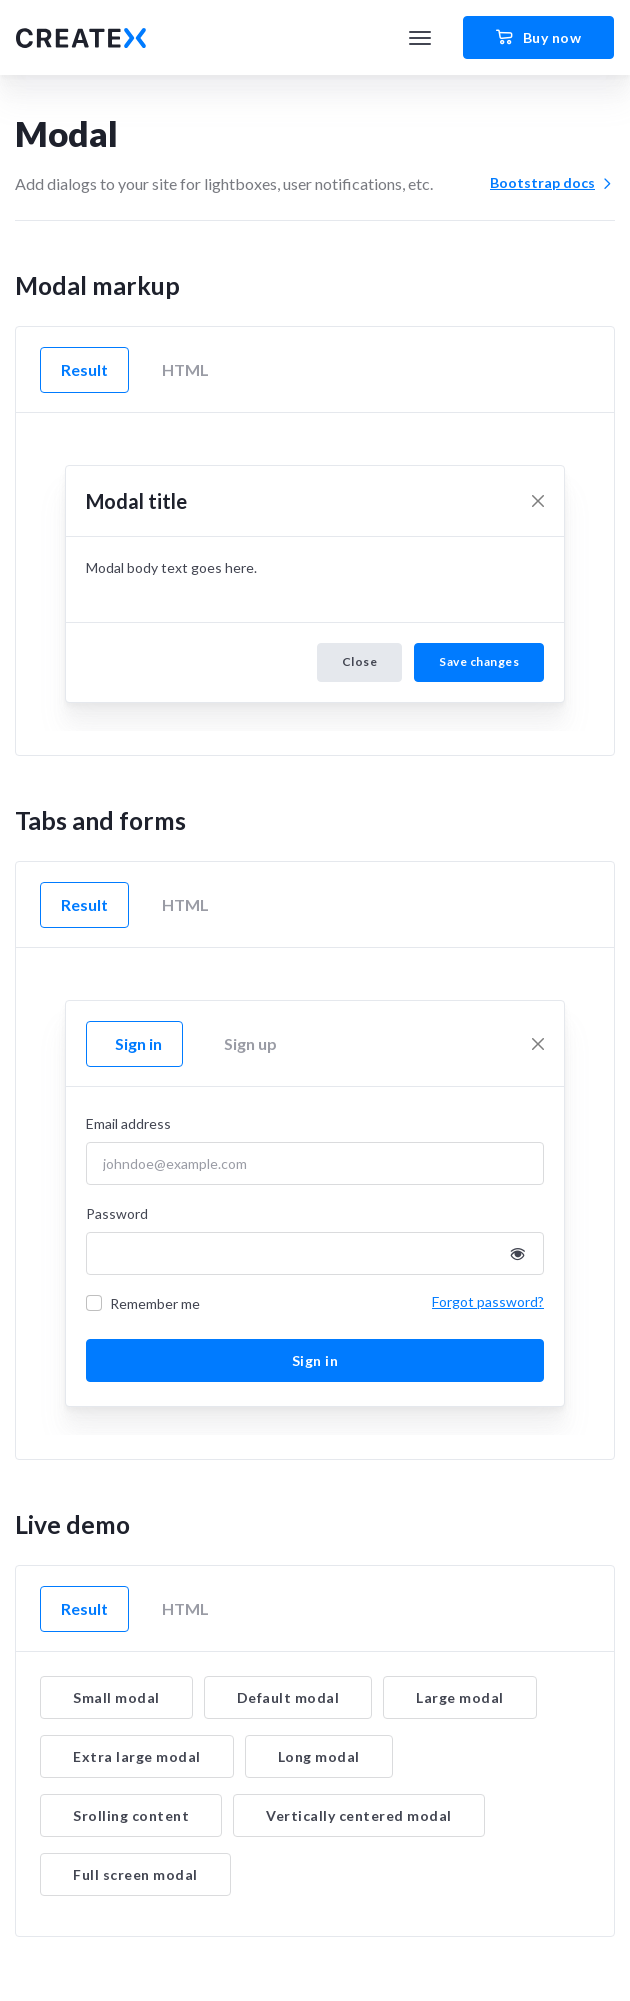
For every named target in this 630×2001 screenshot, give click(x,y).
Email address (128, 1123)
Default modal (288, 1697)
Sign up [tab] (250, 1043)
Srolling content (131, 1815)
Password (117, 1213)
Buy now (538, 38)
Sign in (315, 1360)
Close (360, 661)
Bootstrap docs (552, 182)
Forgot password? (488, 1301)
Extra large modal (137, 1756)
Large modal (460, 1697)
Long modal (319, 1756)
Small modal (116, 1697)
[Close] (538, 501)
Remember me (155, 1303)
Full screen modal (135, 1874)
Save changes (479, 661)
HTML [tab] (185, 369)
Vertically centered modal (359, 1815)
